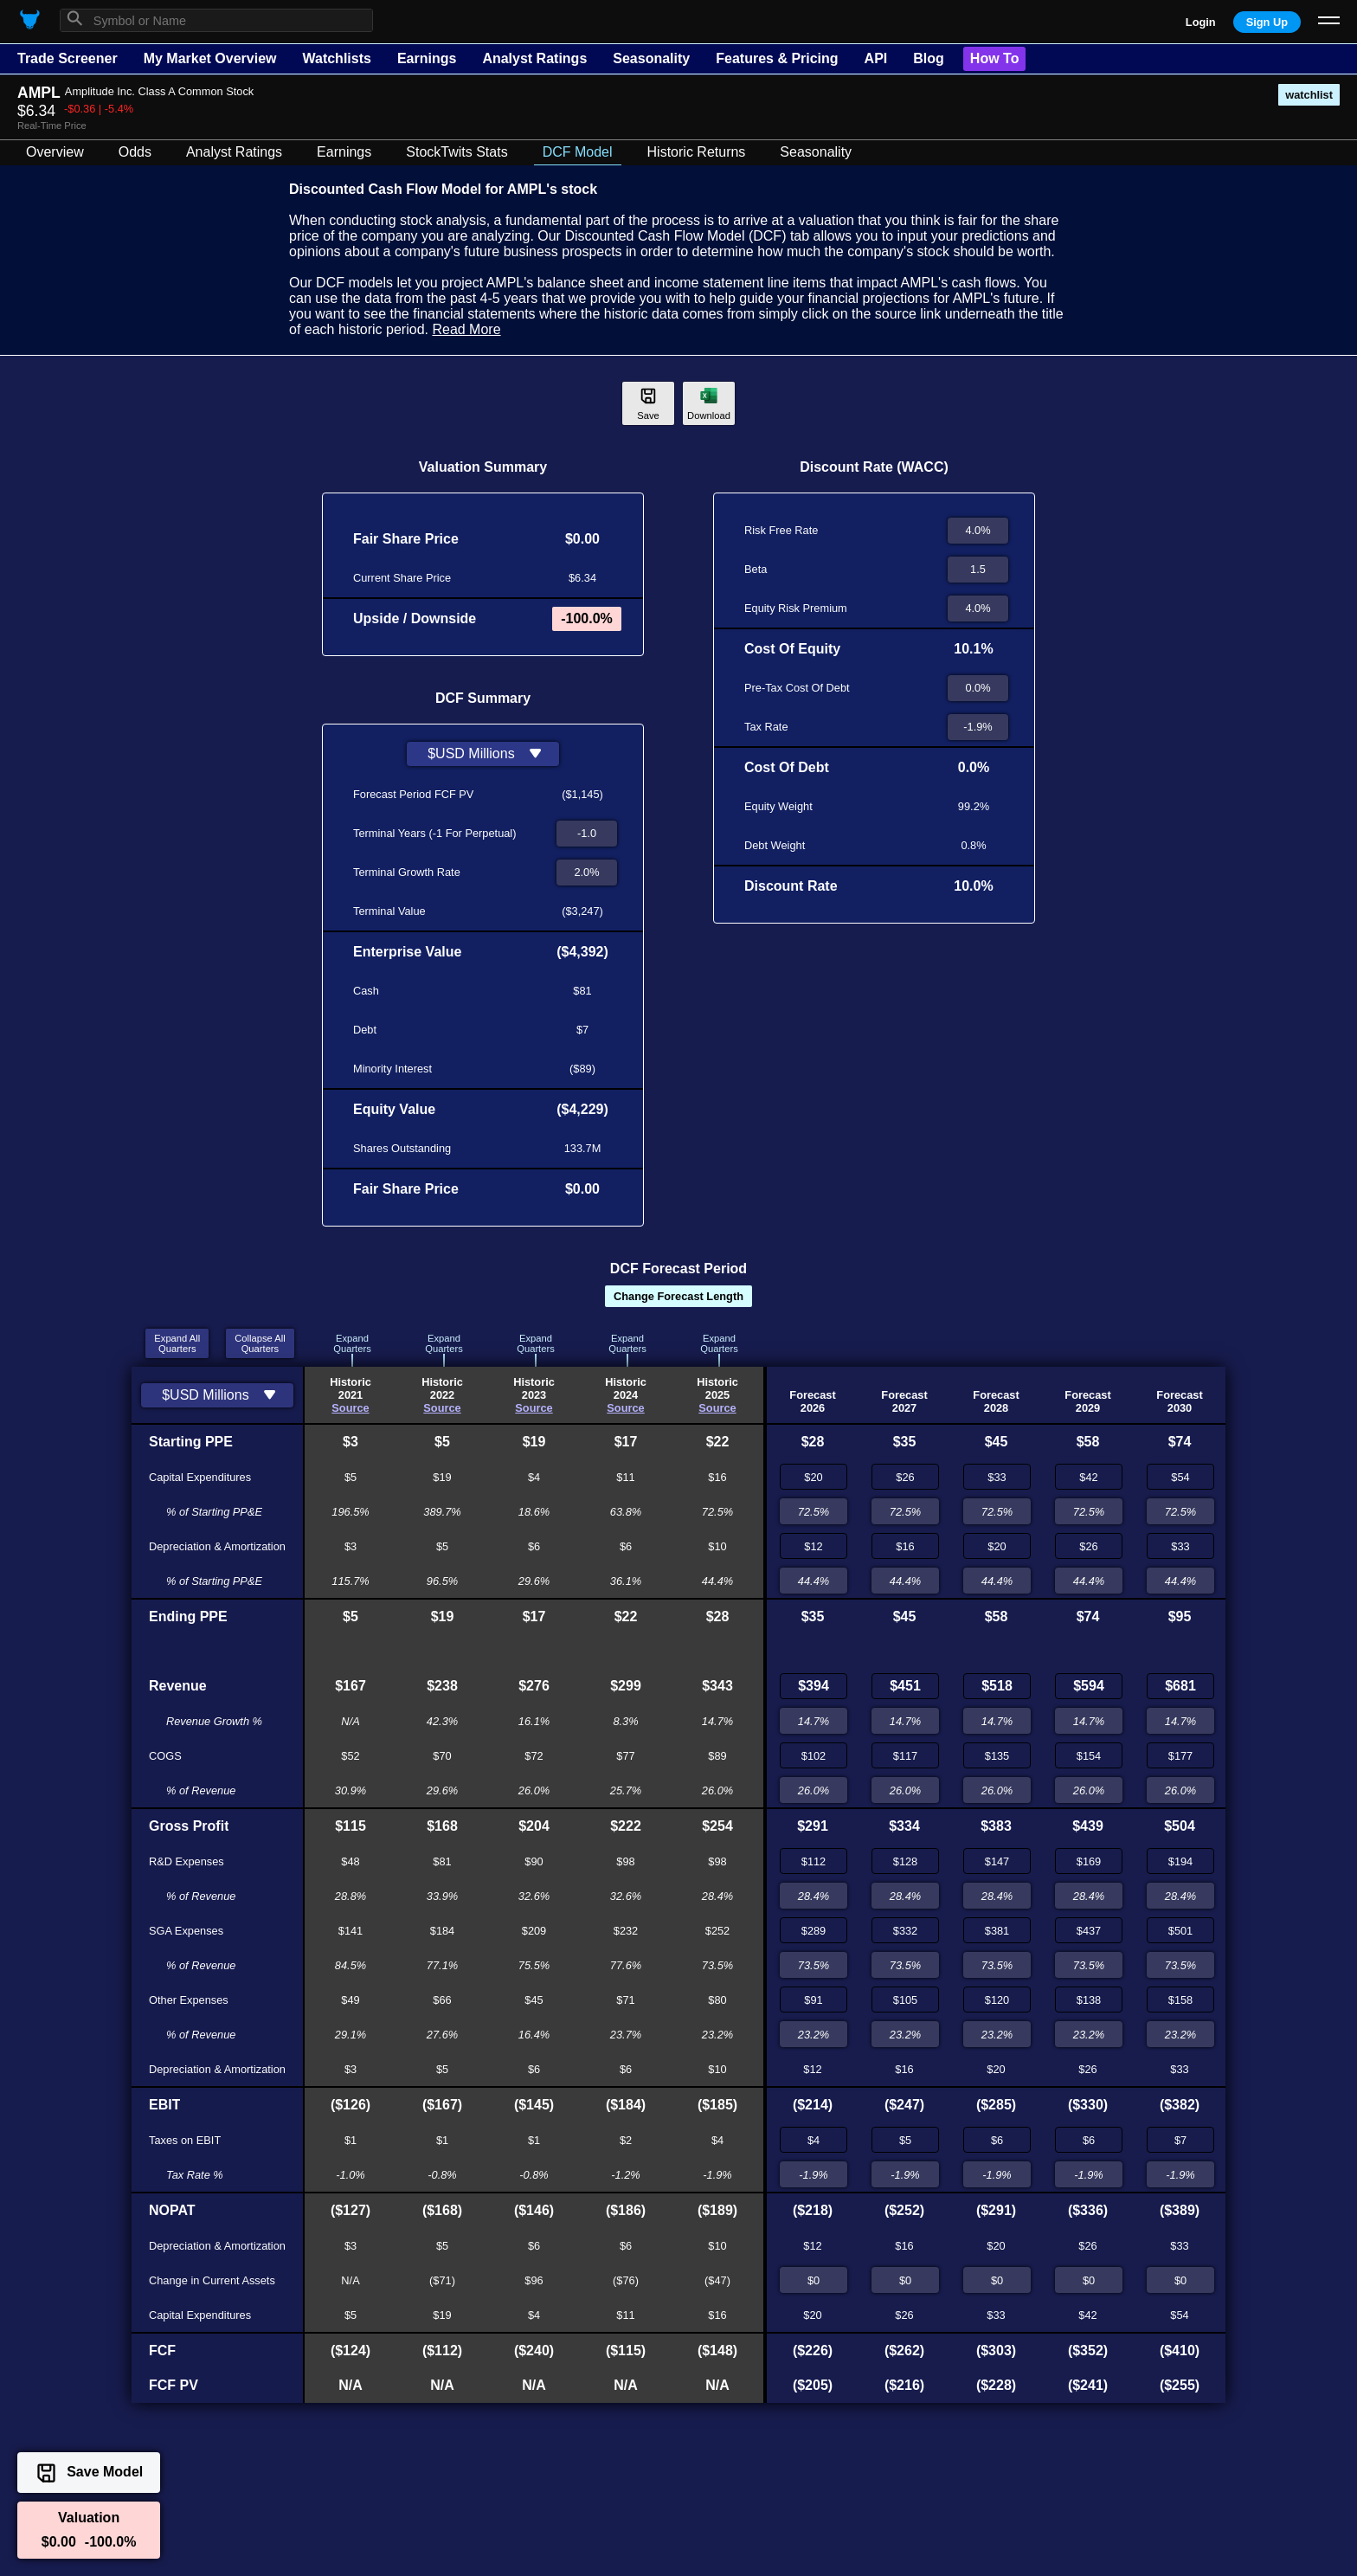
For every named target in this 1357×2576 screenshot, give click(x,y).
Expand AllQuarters (177, 1343)
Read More (466, 329)
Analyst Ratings (534, 58)
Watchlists (336, 58)
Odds (135, 152)
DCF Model (578, 152)
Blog (928, 58)
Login (1201, 22)
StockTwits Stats (456, 152)
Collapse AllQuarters (260, 1343)
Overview (55, 152)
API (876, 58)
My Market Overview (210, 58)
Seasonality (651, 58)
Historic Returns (696, 152)
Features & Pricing (777, 58)
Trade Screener (67, 58)
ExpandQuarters (352, 1343)
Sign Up (1267, 22)
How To (994, 58)
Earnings (426, 58)
